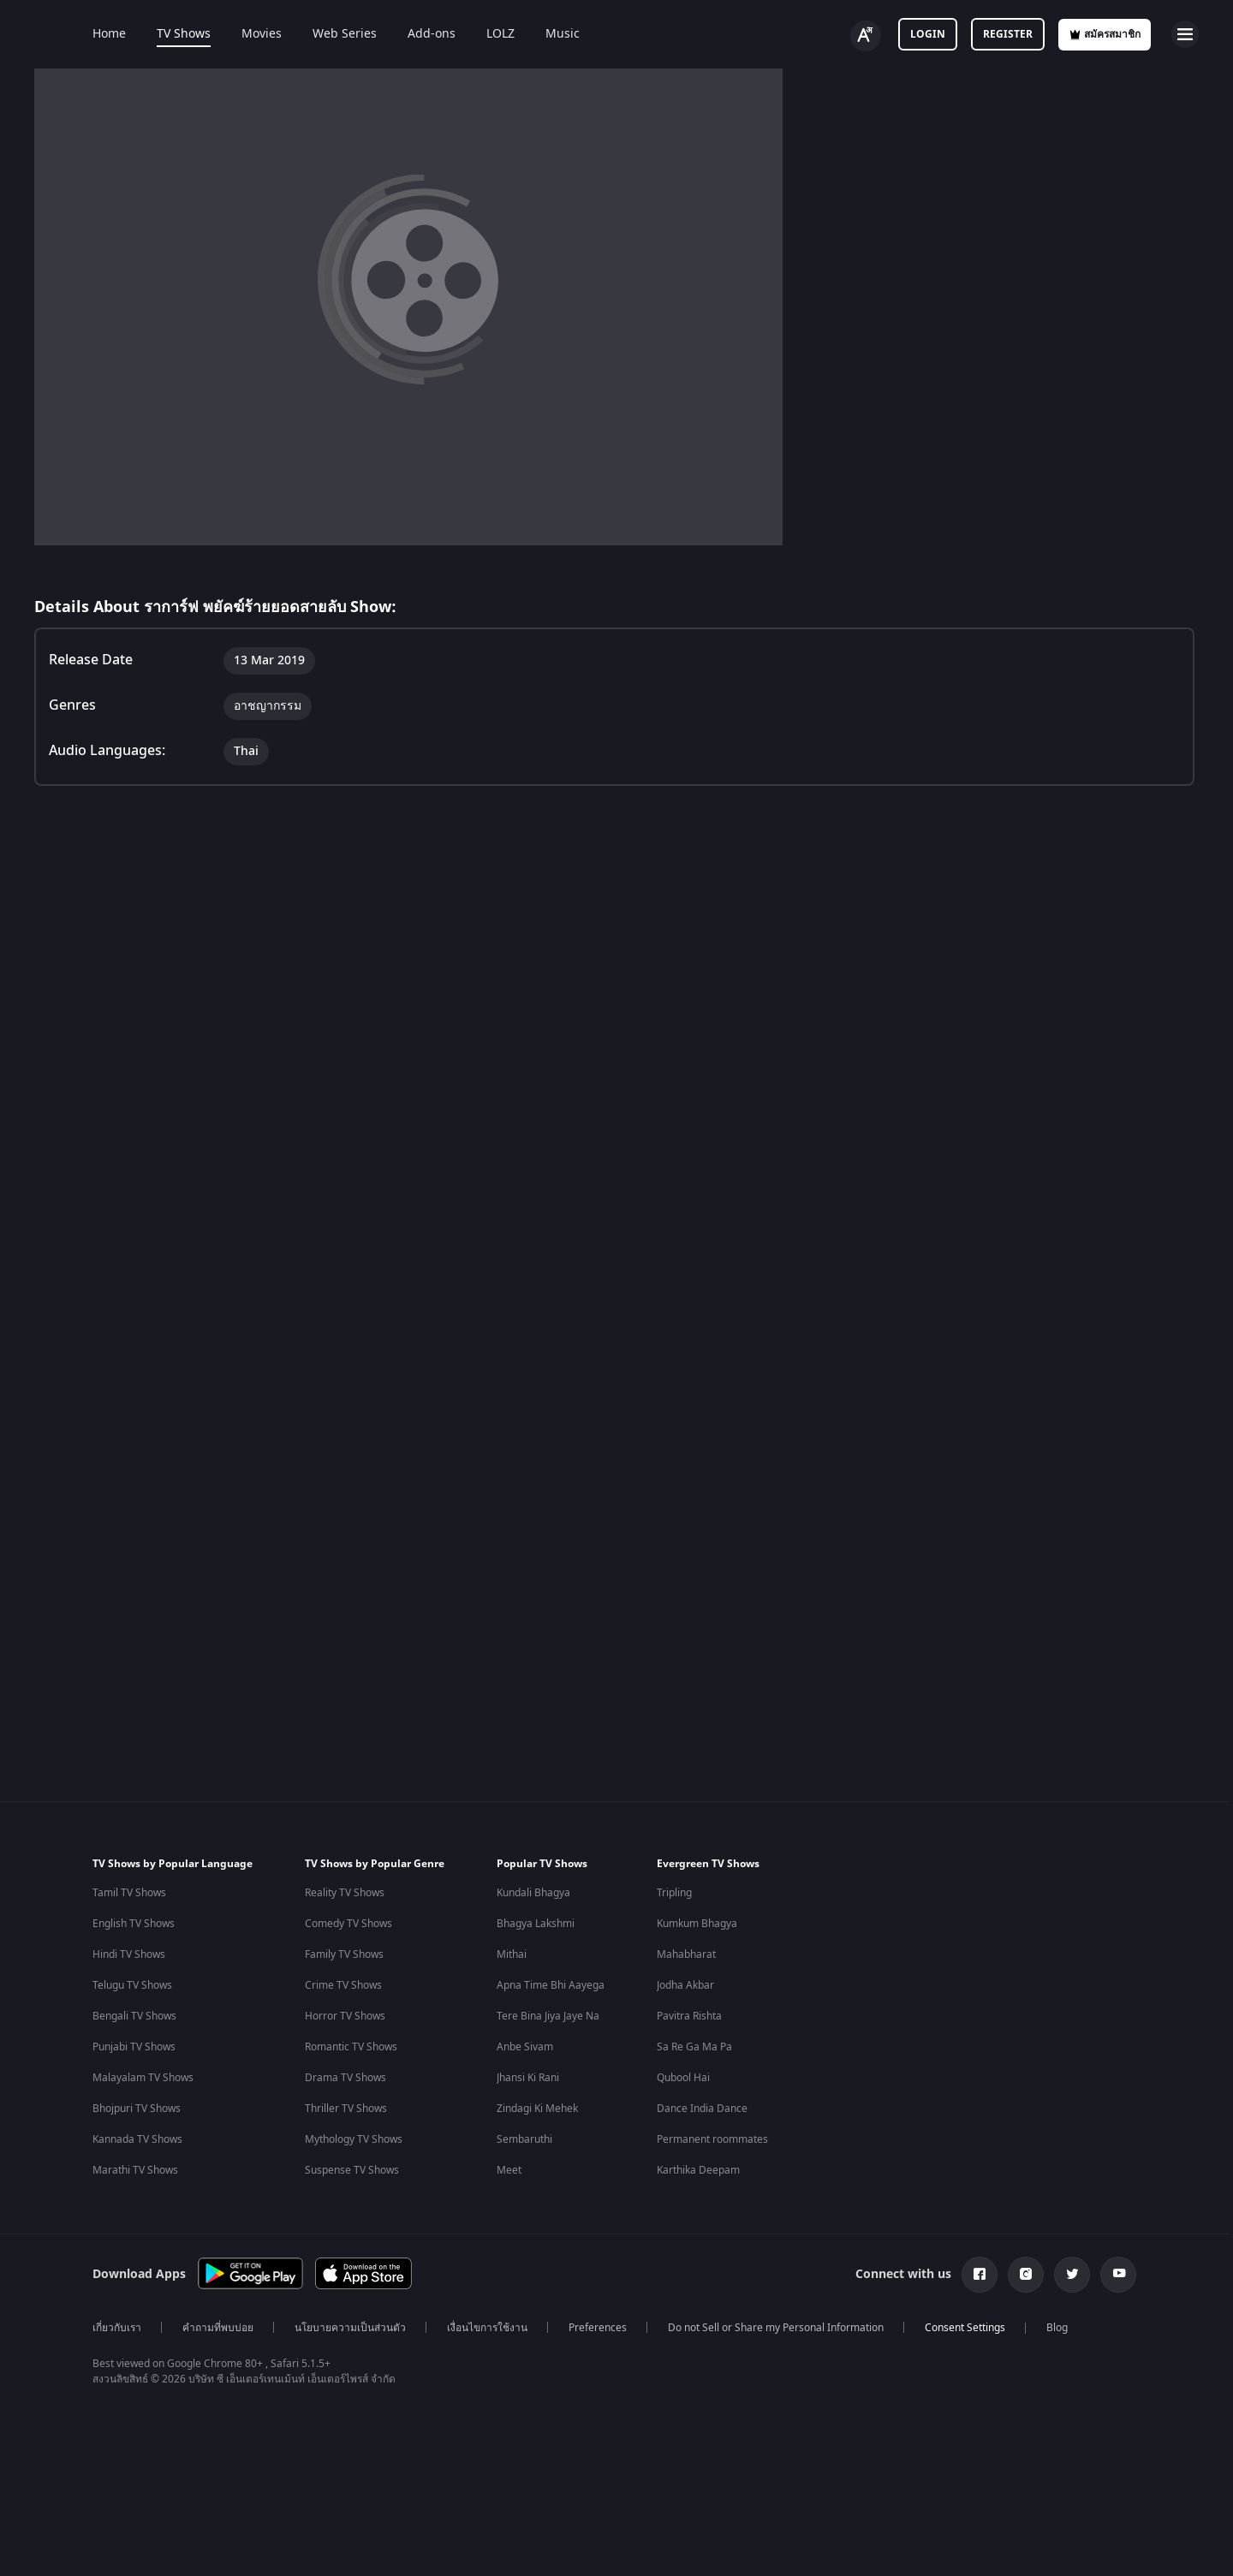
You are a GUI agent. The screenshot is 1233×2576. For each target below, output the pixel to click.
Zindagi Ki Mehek (537, 2108)
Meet (509, 2170)
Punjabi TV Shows (134, 2047)
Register (1008, 34)
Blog (1057, 2327)
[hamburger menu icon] (1185, 34)
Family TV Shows (344, 1954)
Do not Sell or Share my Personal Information (776, 2327)
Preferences (598, 2327)
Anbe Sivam (525, 2047)
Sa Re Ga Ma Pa (694, 2047)
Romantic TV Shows (351, 2047)
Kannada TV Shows (137, 2139)
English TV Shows (133, 1923)
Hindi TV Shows (128, 1954)
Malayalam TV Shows (143, 2077)
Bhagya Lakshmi (536, 1923)
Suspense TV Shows (352, 2170)
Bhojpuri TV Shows (136, 2108)
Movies (261, 34)
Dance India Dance (702, 2108)
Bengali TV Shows (134, 2016)
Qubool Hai (683, 2077)
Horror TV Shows (345, 2016)
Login (927, 34)
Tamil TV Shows (129, 1893)
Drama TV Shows (345, 2077)
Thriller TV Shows (346, 2108)
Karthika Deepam (698, 2170)
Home (109, 34)
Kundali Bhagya (533, 1893)
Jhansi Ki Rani (528, 2077)
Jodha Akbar (685, 1985)
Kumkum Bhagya (697, 1923)
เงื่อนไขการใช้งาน (487, 2327)
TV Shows (184, 34)
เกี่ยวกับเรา (116, 2327)
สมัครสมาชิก (1105, 34)
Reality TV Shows (344, 1893)
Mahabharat (686, 1954)
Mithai (512, 1954)
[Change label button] (865, 36)
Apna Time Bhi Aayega (551, 1985)
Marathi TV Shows (135, 2170)
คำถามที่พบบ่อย (217, 2327)
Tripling (674, 1893)
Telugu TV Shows (132, 1985)
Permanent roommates (712, 2139)
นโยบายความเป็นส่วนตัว (350, 2327)
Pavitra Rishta (689, 2016)
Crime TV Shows (343, 1985)
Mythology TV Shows (353, 2139)
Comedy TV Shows (348, 1923)
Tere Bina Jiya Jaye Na (548, 2016)
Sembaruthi (524, 2139)
